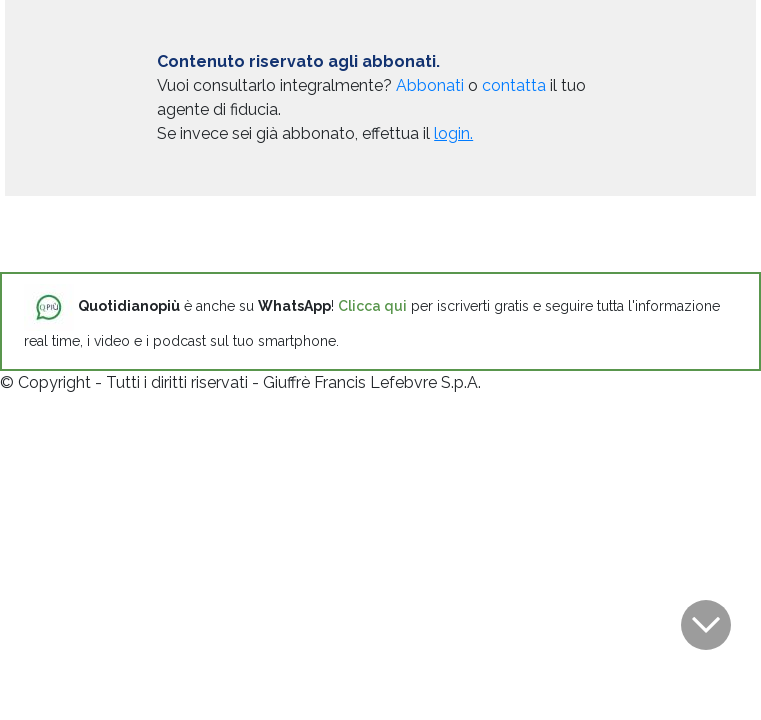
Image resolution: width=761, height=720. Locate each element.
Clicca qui (372, 306)
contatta (514, 85)
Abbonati (430, 85)
